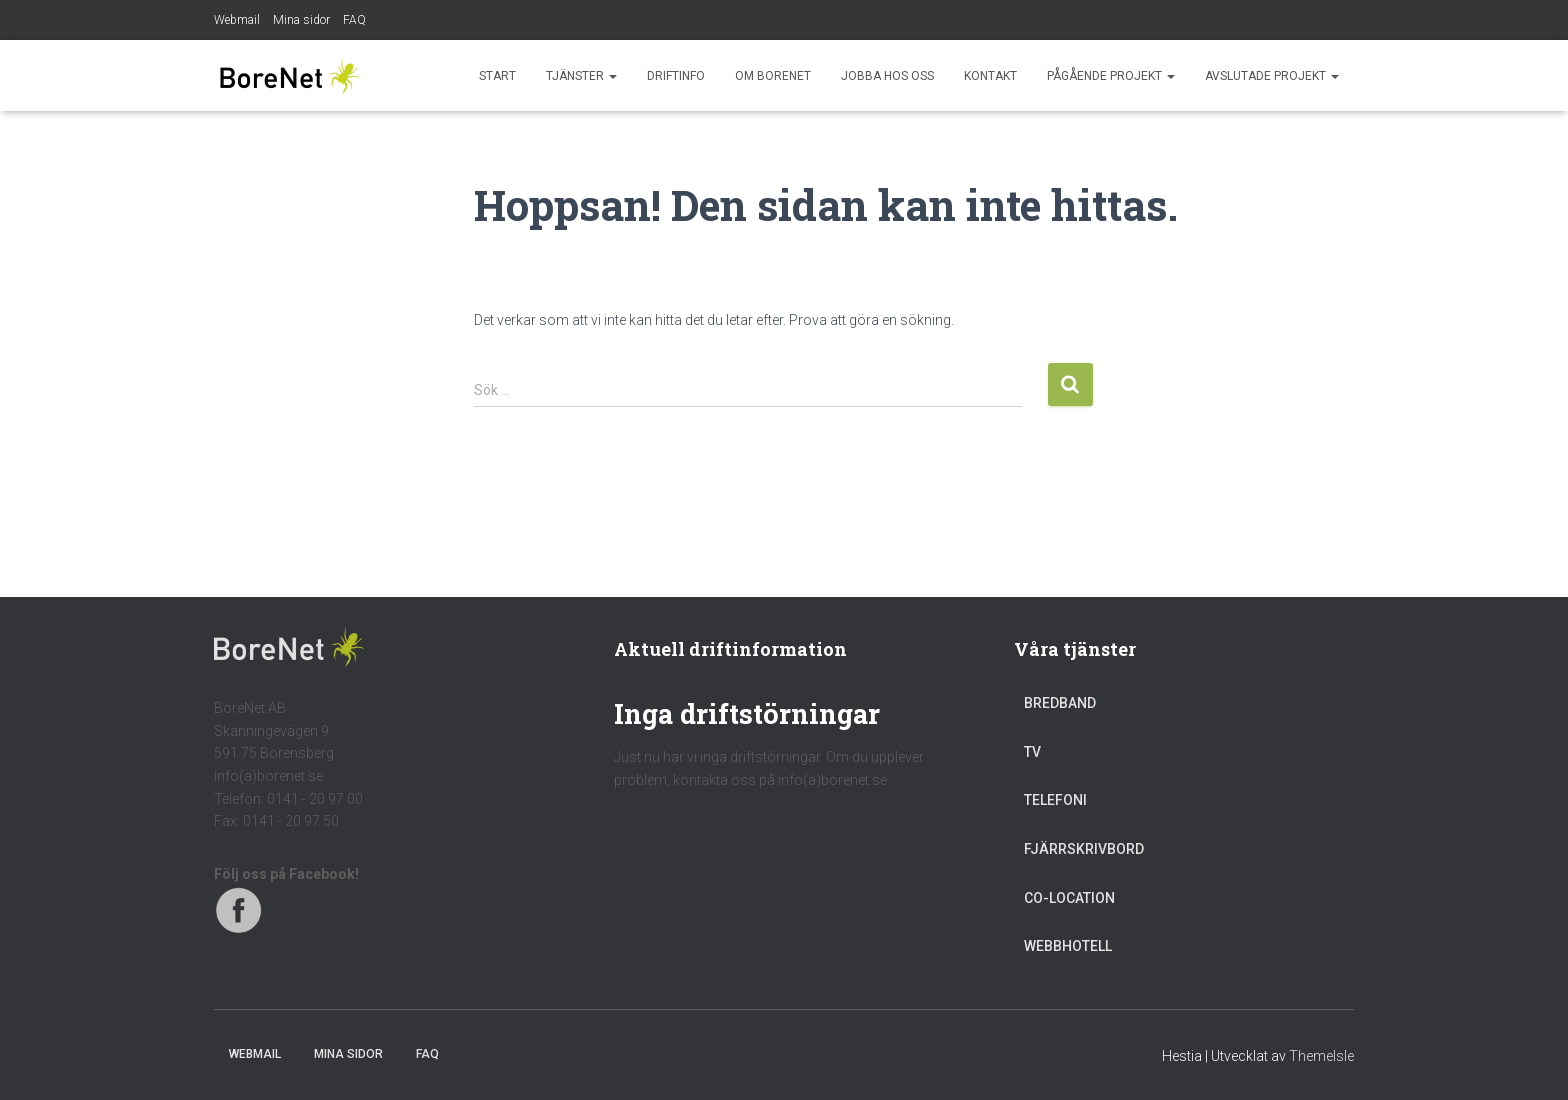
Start (497, 76)
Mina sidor (301, 20)
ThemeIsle (1321, 1056)
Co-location (1069, 898)
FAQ (354, 20)
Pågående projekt (1111, 76)
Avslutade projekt (1272, 76)
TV (1032, 752)
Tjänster (581, 76)
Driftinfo (676, 76)
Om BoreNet (773, 76)
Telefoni (1055, 800)
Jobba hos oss (887, 76)
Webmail (237, 20)
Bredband (1060, 703)
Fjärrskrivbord (1084, 849)
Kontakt (990, 76)
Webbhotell (1068, 946)
